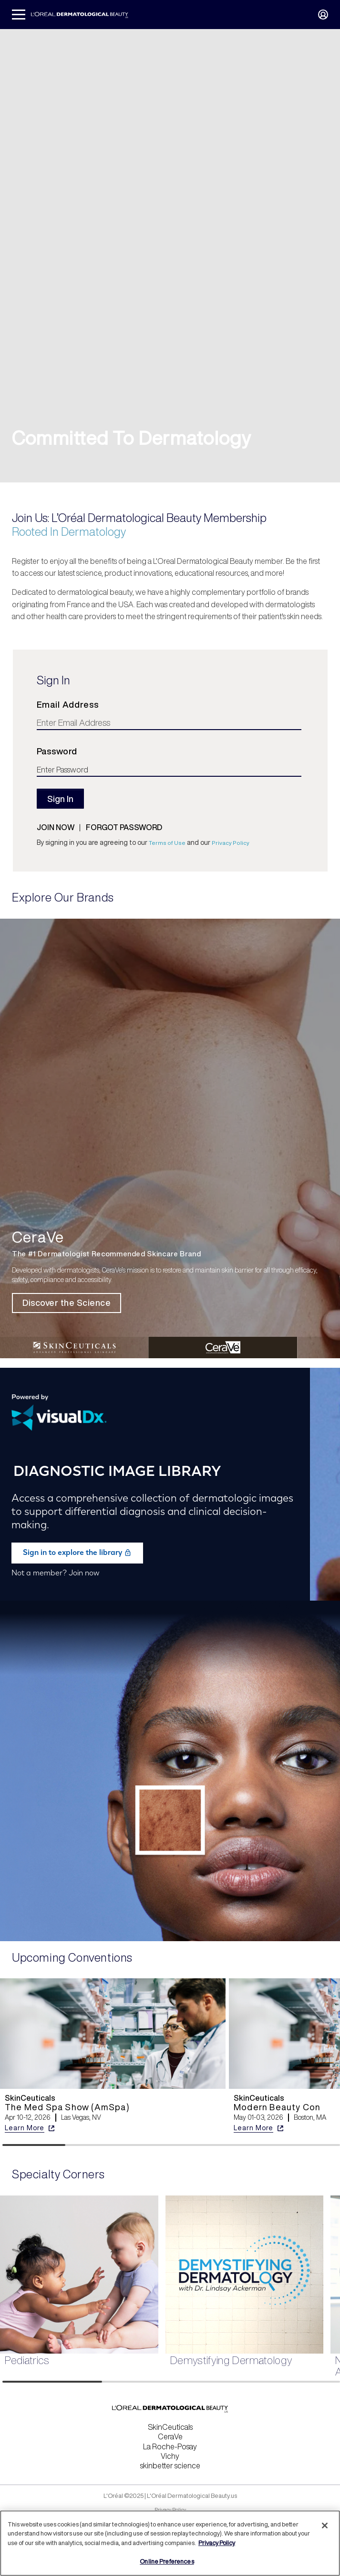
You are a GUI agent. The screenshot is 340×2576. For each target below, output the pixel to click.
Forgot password (124, 827)
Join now (55, 827)
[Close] (324, 2525)
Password (57, 751)
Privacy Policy (230, 842)
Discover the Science (66, 1302)
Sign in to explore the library (77, 1552)
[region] (170, 2543)
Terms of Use (167, 842)
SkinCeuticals (170, 2427)
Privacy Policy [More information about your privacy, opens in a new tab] (216, 2543)
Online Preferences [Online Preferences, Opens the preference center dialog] (167, 2561)
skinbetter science (170, 2465)
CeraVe (170, 2436)
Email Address (68, 704)
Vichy (170, 2456)
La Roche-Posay (170, 2446)
